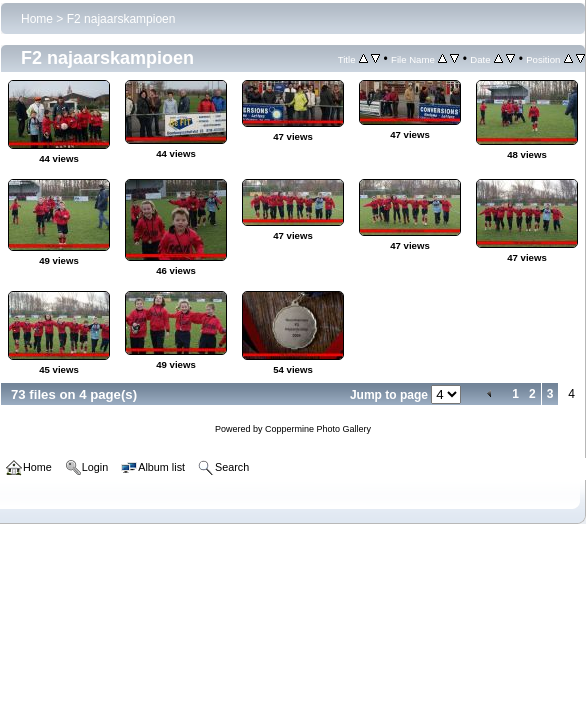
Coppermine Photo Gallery (318, 429)
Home (37, 19)
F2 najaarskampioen (121, 19)
